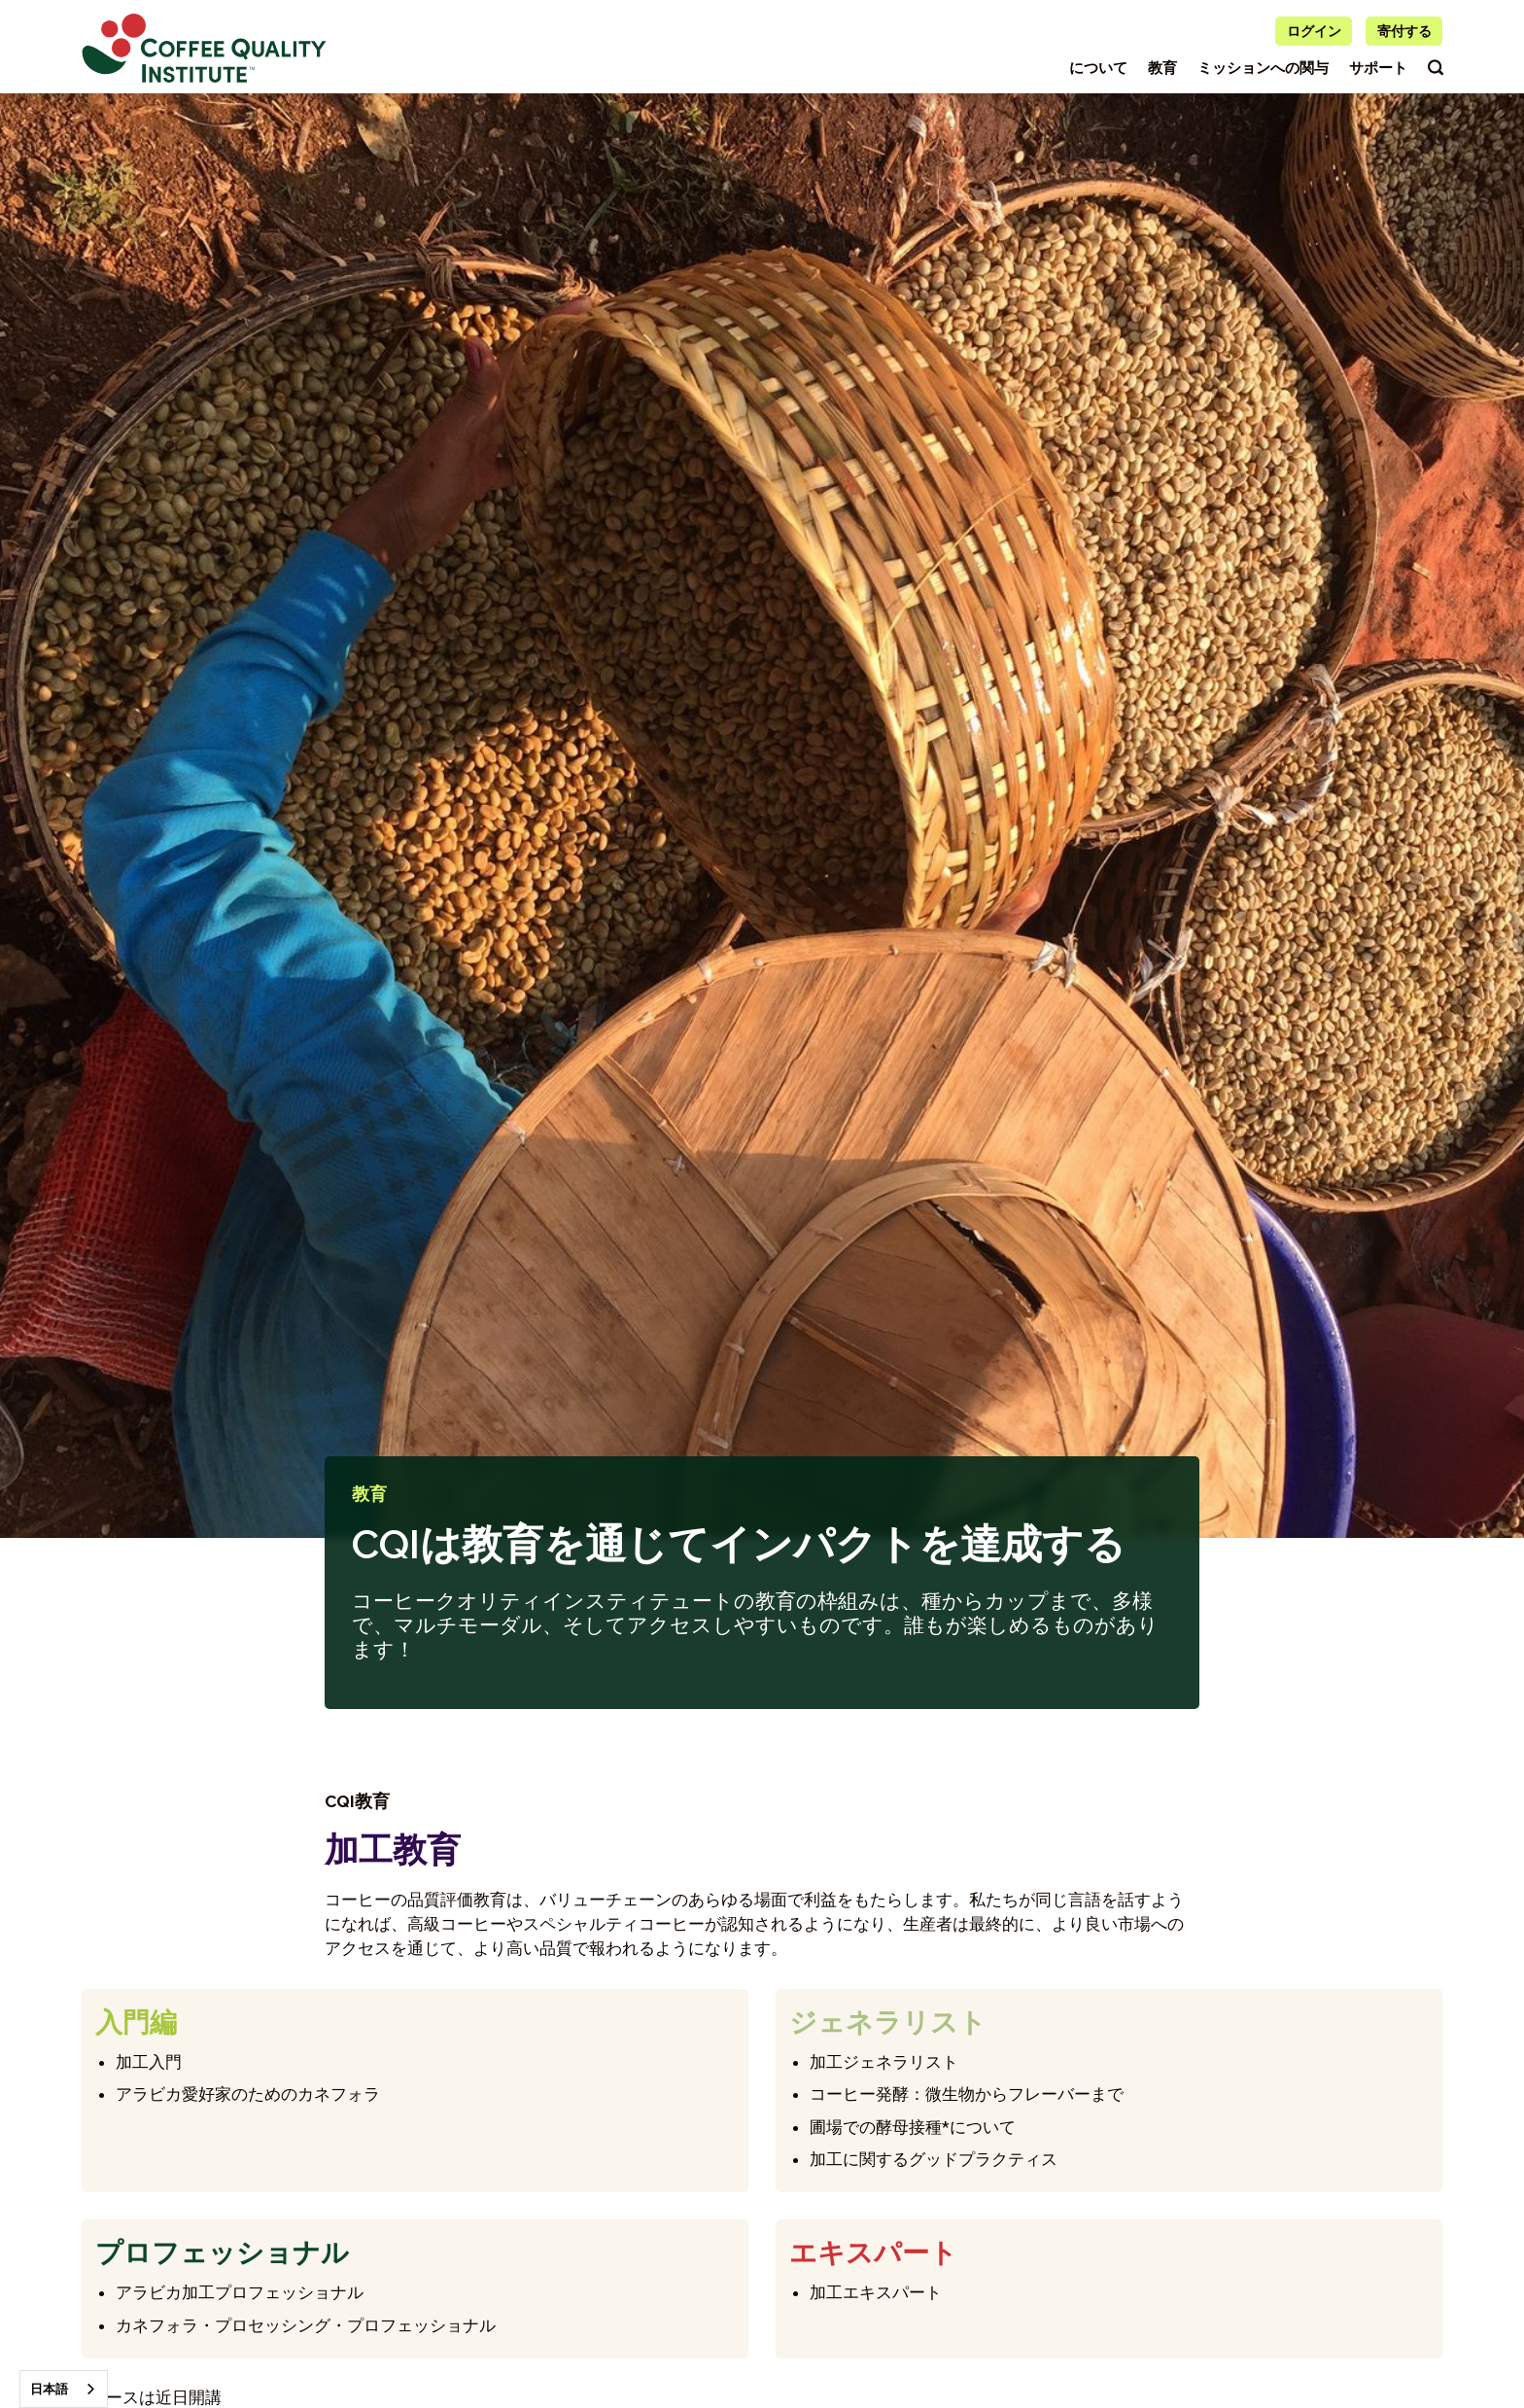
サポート (1378, 68)
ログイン (1314, 31)
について (1098, 68)
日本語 (49, 2389)
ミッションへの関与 (1263, 68)
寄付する (1404, 31)
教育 (1162, 68)
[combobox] (63, 2389)
